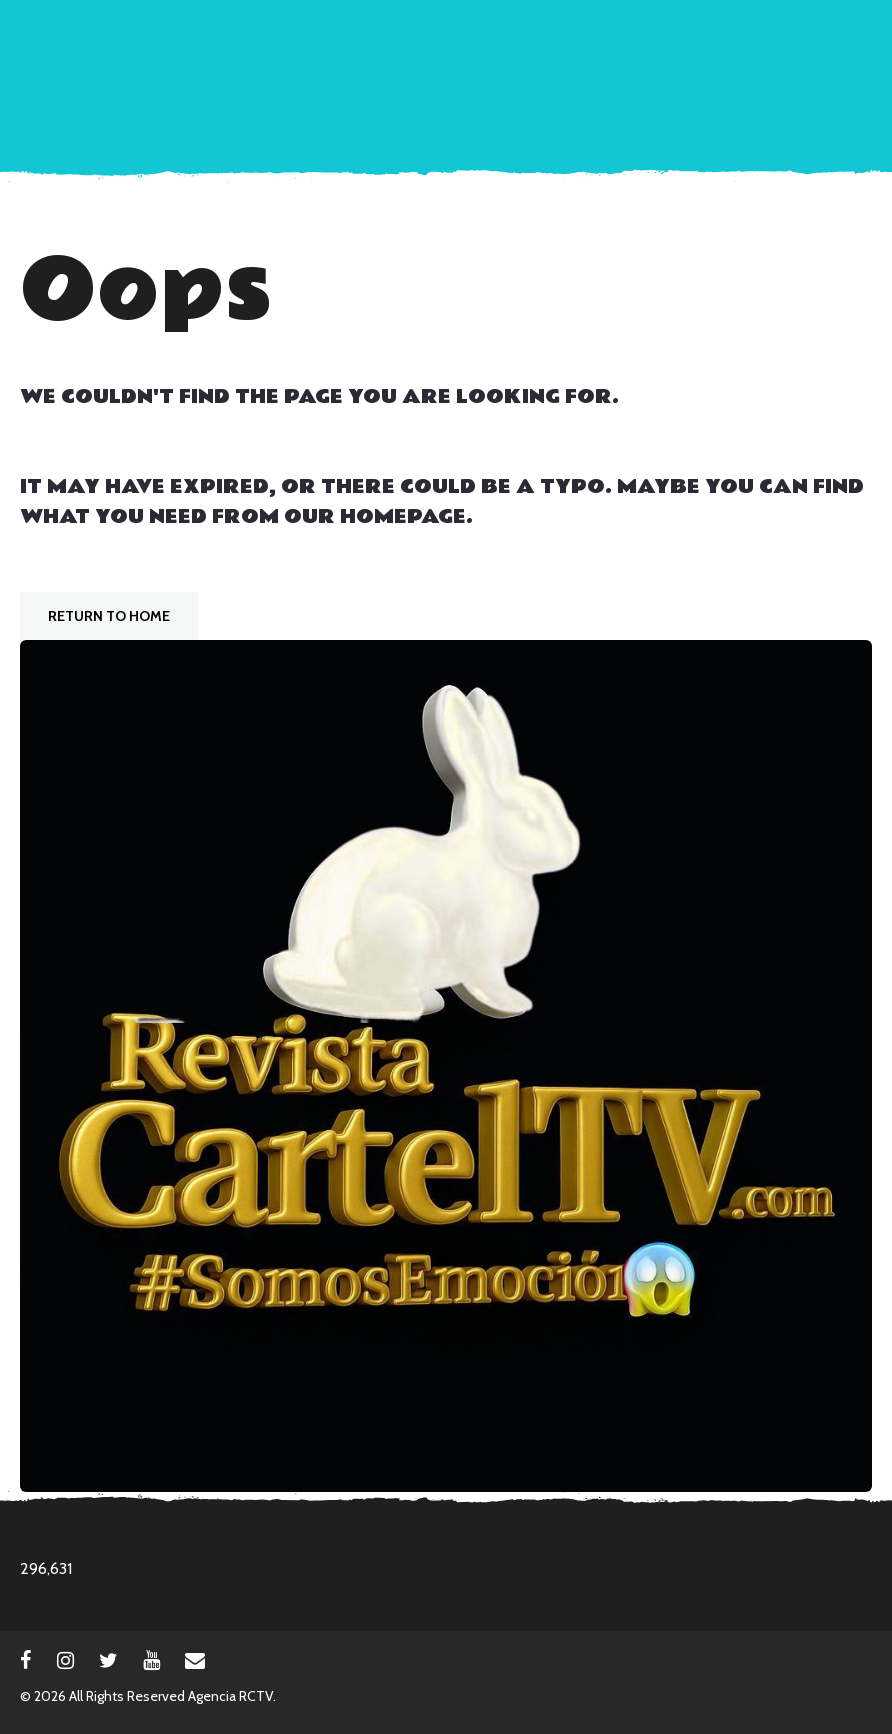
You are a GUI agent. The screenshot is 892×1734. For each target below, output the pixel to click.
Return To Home (109, 616)
